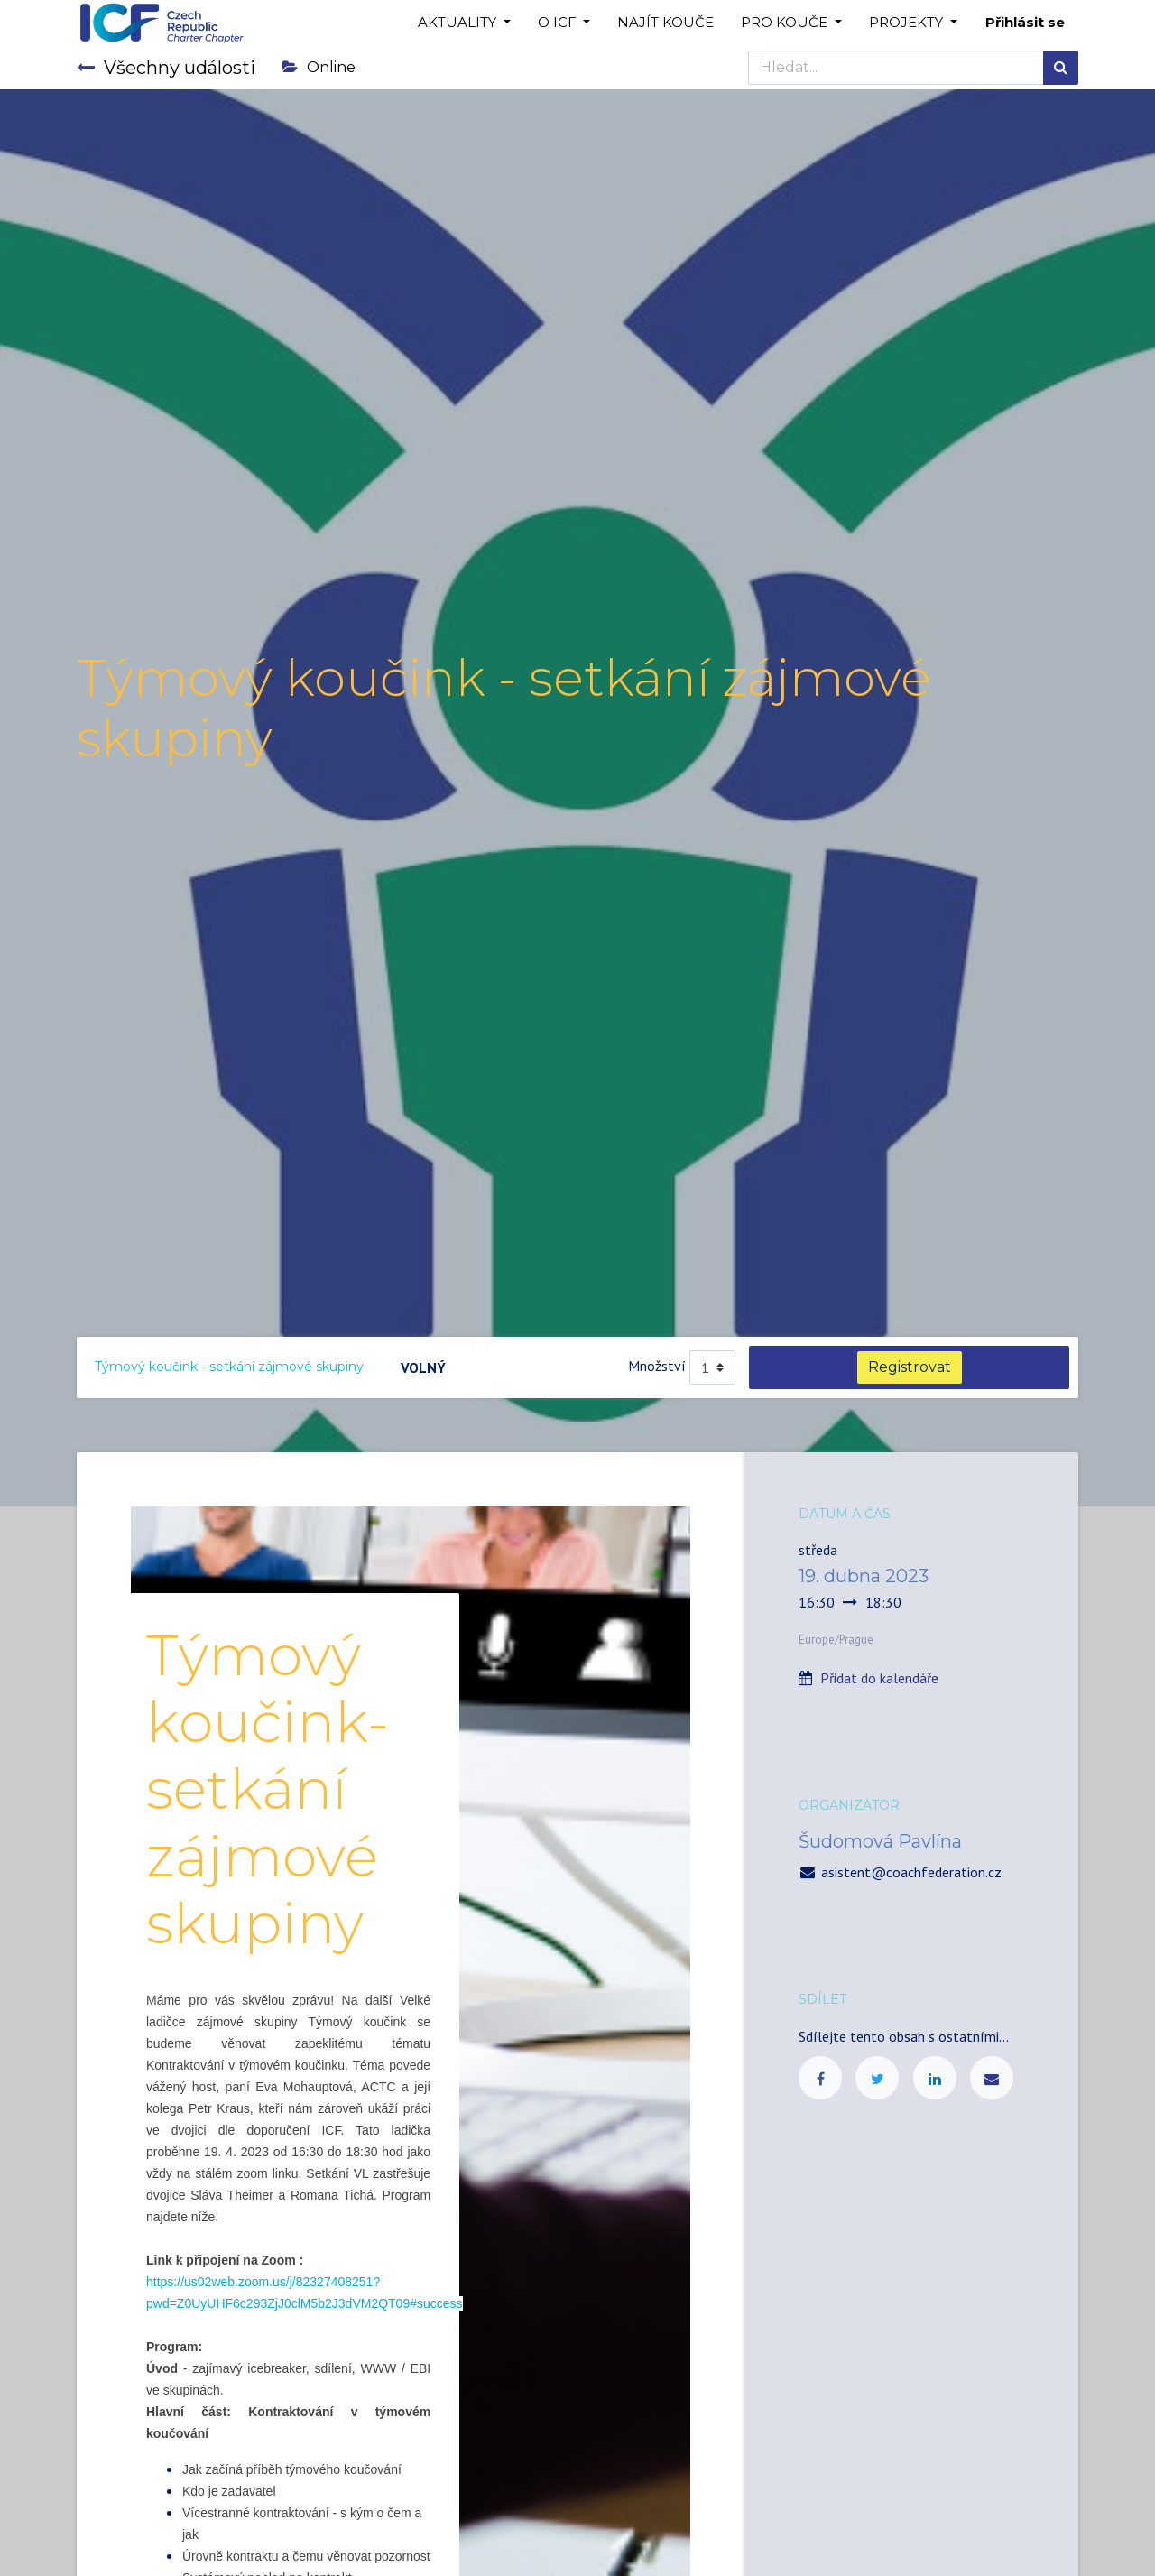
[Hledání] (1060, 68)
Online (319, 67)
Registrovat (909, 1367)
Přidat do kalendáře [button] (879, 1678)
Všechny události (166, 68)
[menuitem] (665, 23)
